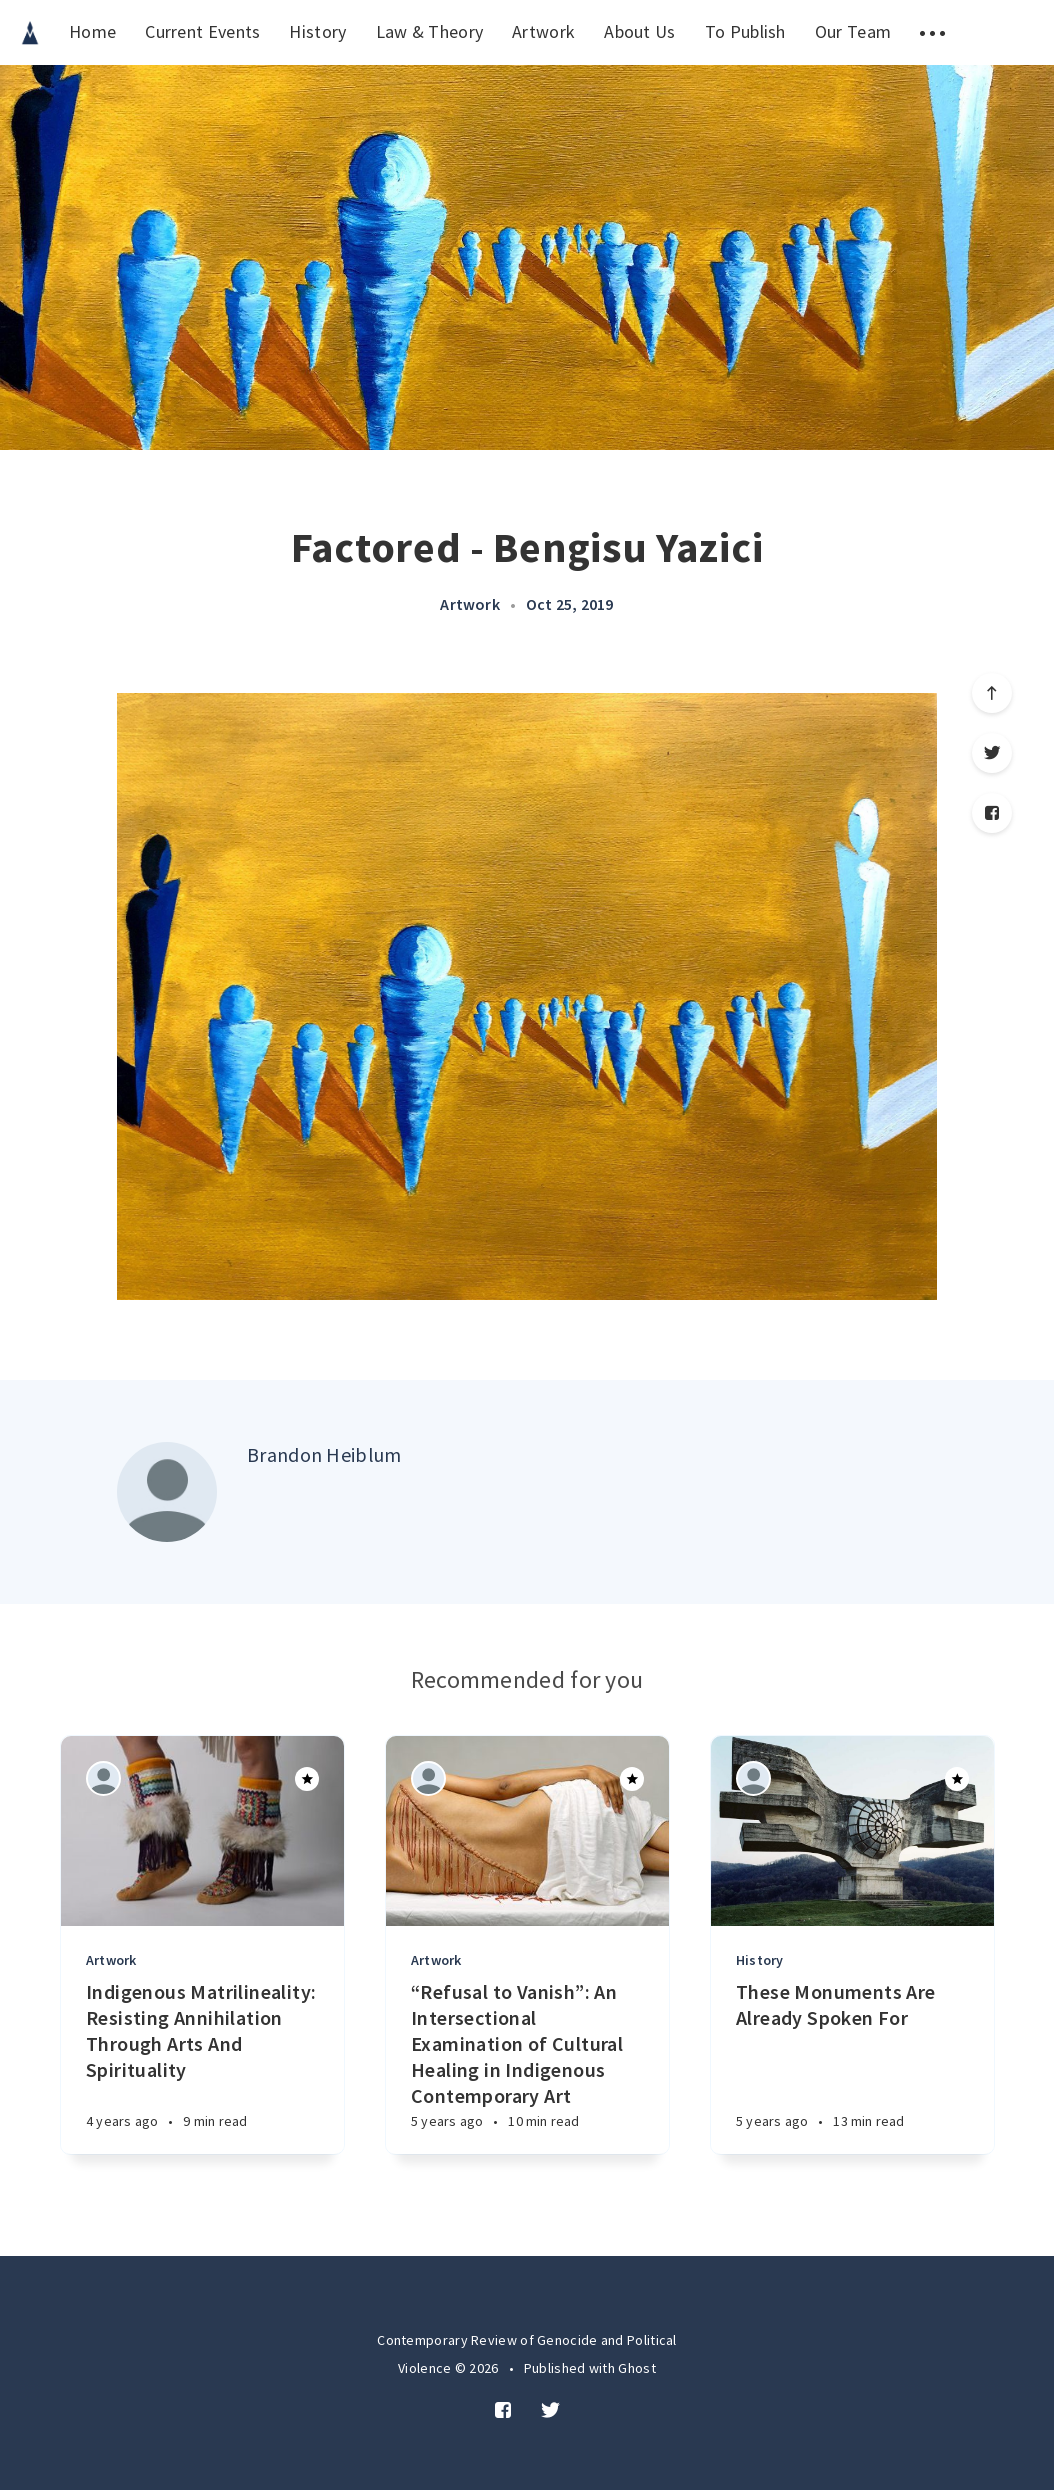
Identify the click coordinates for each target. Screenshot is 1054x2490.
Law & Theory (430, 31)
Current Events (202, 31)
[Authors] (103, 1778)
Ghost (637, 2368)
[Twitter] (992, 753)
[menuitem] (30, 32)
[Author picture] (167, 1492)
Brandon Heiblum (324, 1454)
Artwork (543, 31)
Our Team (853, 31)
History (317, 31)
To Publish (745, 31)
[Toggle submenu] (932, 32)
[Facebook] (992, 813)
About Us (639, 31)
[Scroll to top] (992, 693)
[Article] (202, 1831)
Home (92, 31)
